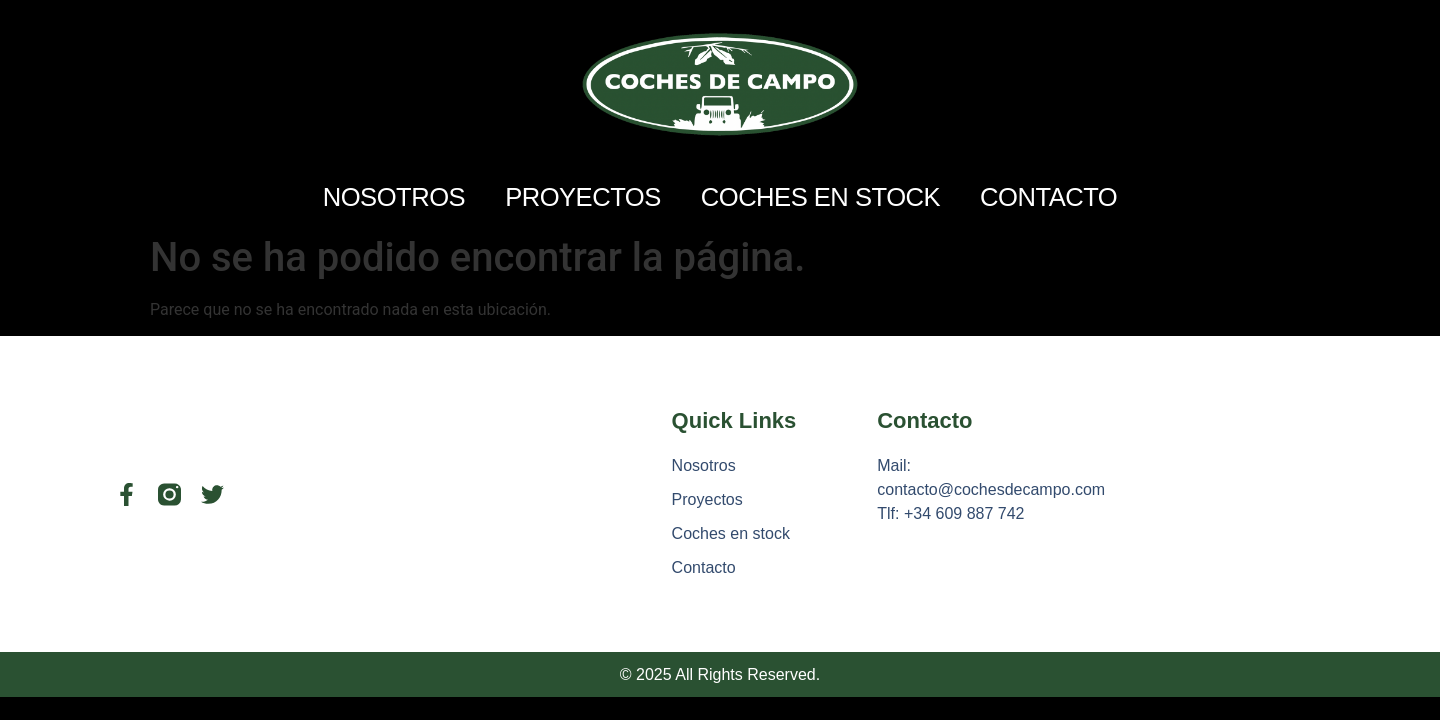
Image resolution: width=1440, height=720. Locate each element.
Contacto (1048, 197)
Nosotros (394, 197)
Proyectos (583, 197)
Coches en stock (820, 197)
